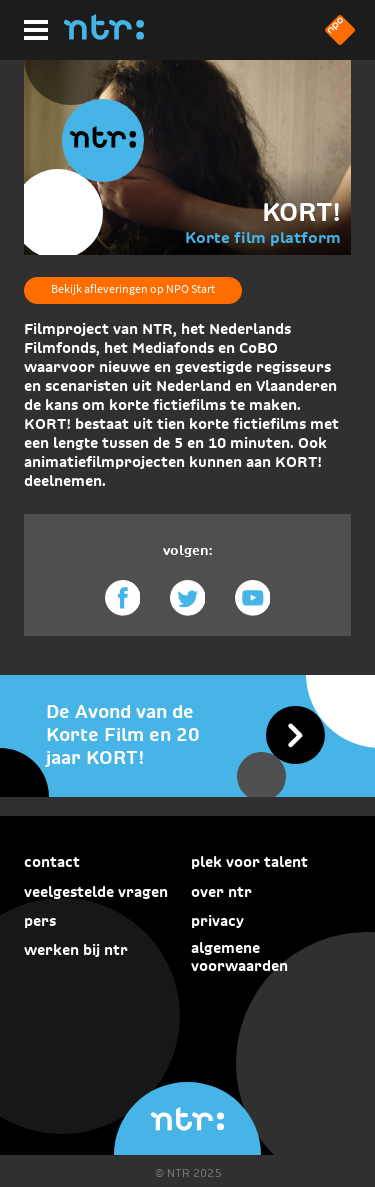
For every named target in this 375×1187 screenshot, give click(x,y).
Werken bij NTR (76, 950)
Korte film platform (263, 237)
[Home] (104, 34)
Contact (52, 862)
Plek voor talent (249, 862)
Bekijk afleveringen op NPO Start (133, 288)
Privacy (217, 921)
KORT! (301, 212)
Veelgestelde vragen (96, 892)
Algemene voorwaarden (239, 957)
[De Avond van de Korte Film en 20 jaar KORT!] (187, 734)
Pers (40, 921)
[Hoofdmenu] (32, 27)
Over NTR (221, 892)
